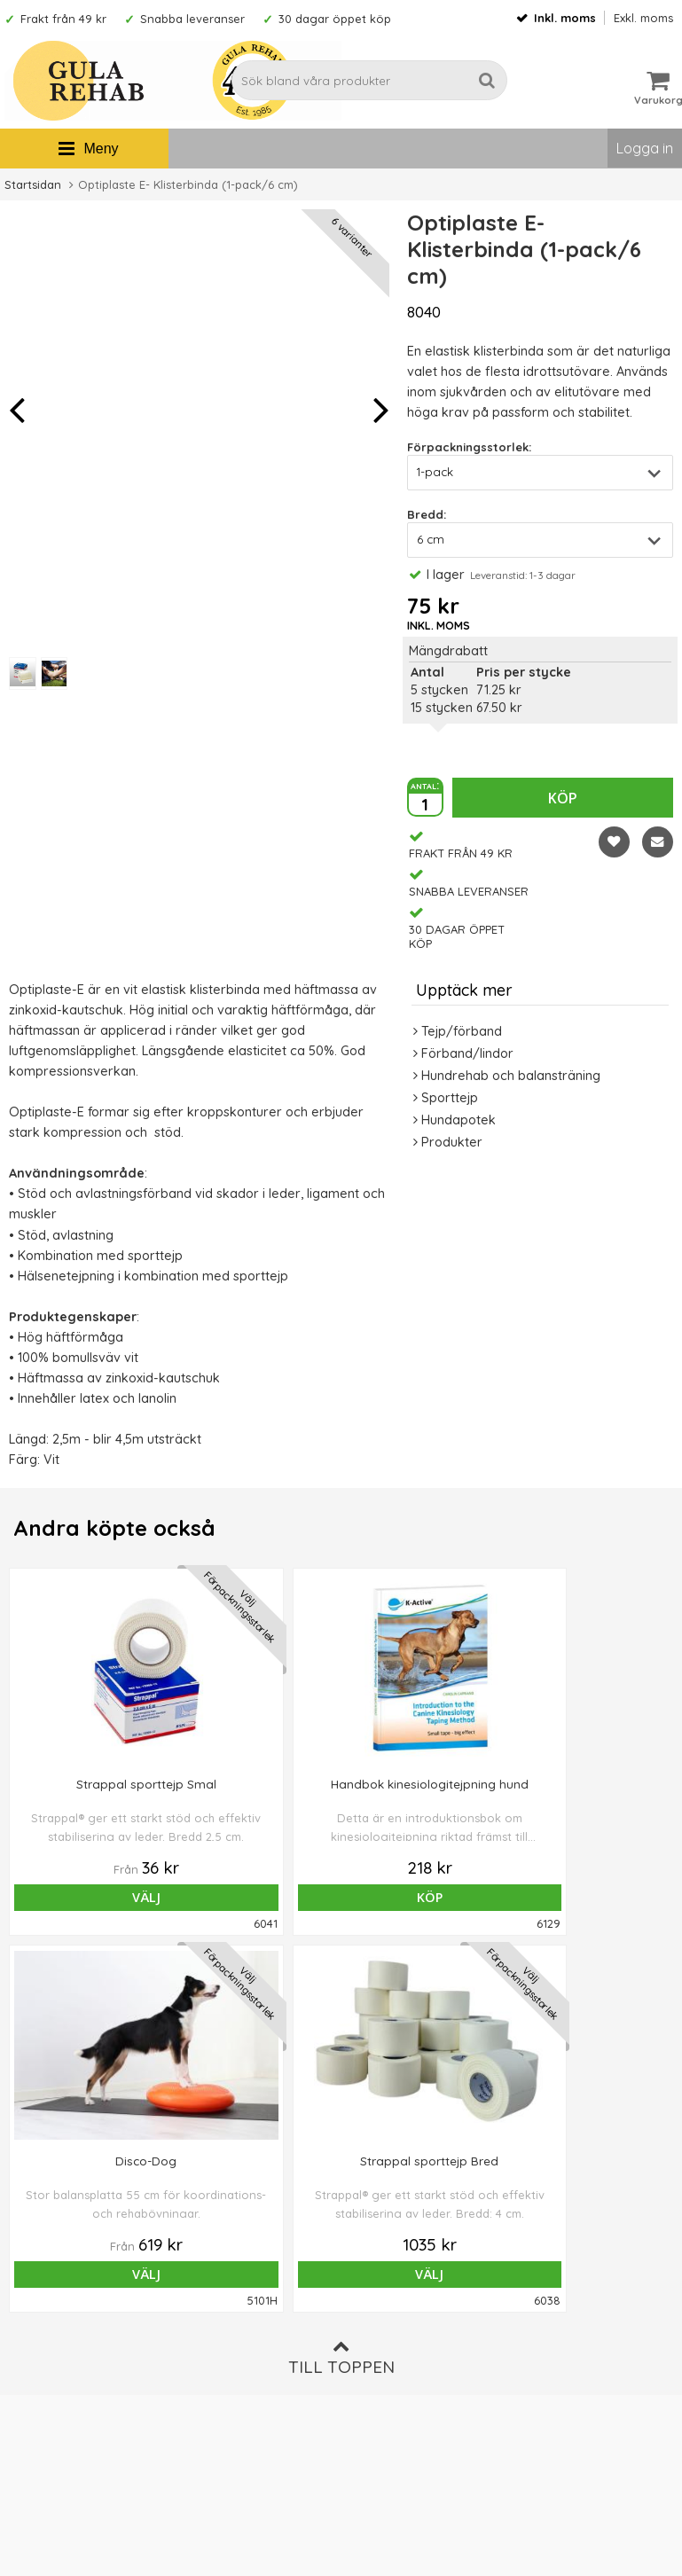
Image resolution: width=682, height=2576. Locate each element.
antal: (425, 785)
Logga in (644, 148)
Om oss (368, 2298)
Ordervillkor (382, 2324)
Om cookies (381, 2351)
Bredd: (426, 514)
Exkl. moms (643, 18)
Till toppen (341, 1981)
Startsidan (32, 184)
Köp (562, 798)
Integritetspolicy (393, 2377)
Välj (88, 1897)
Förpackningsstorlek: (469, 447)
